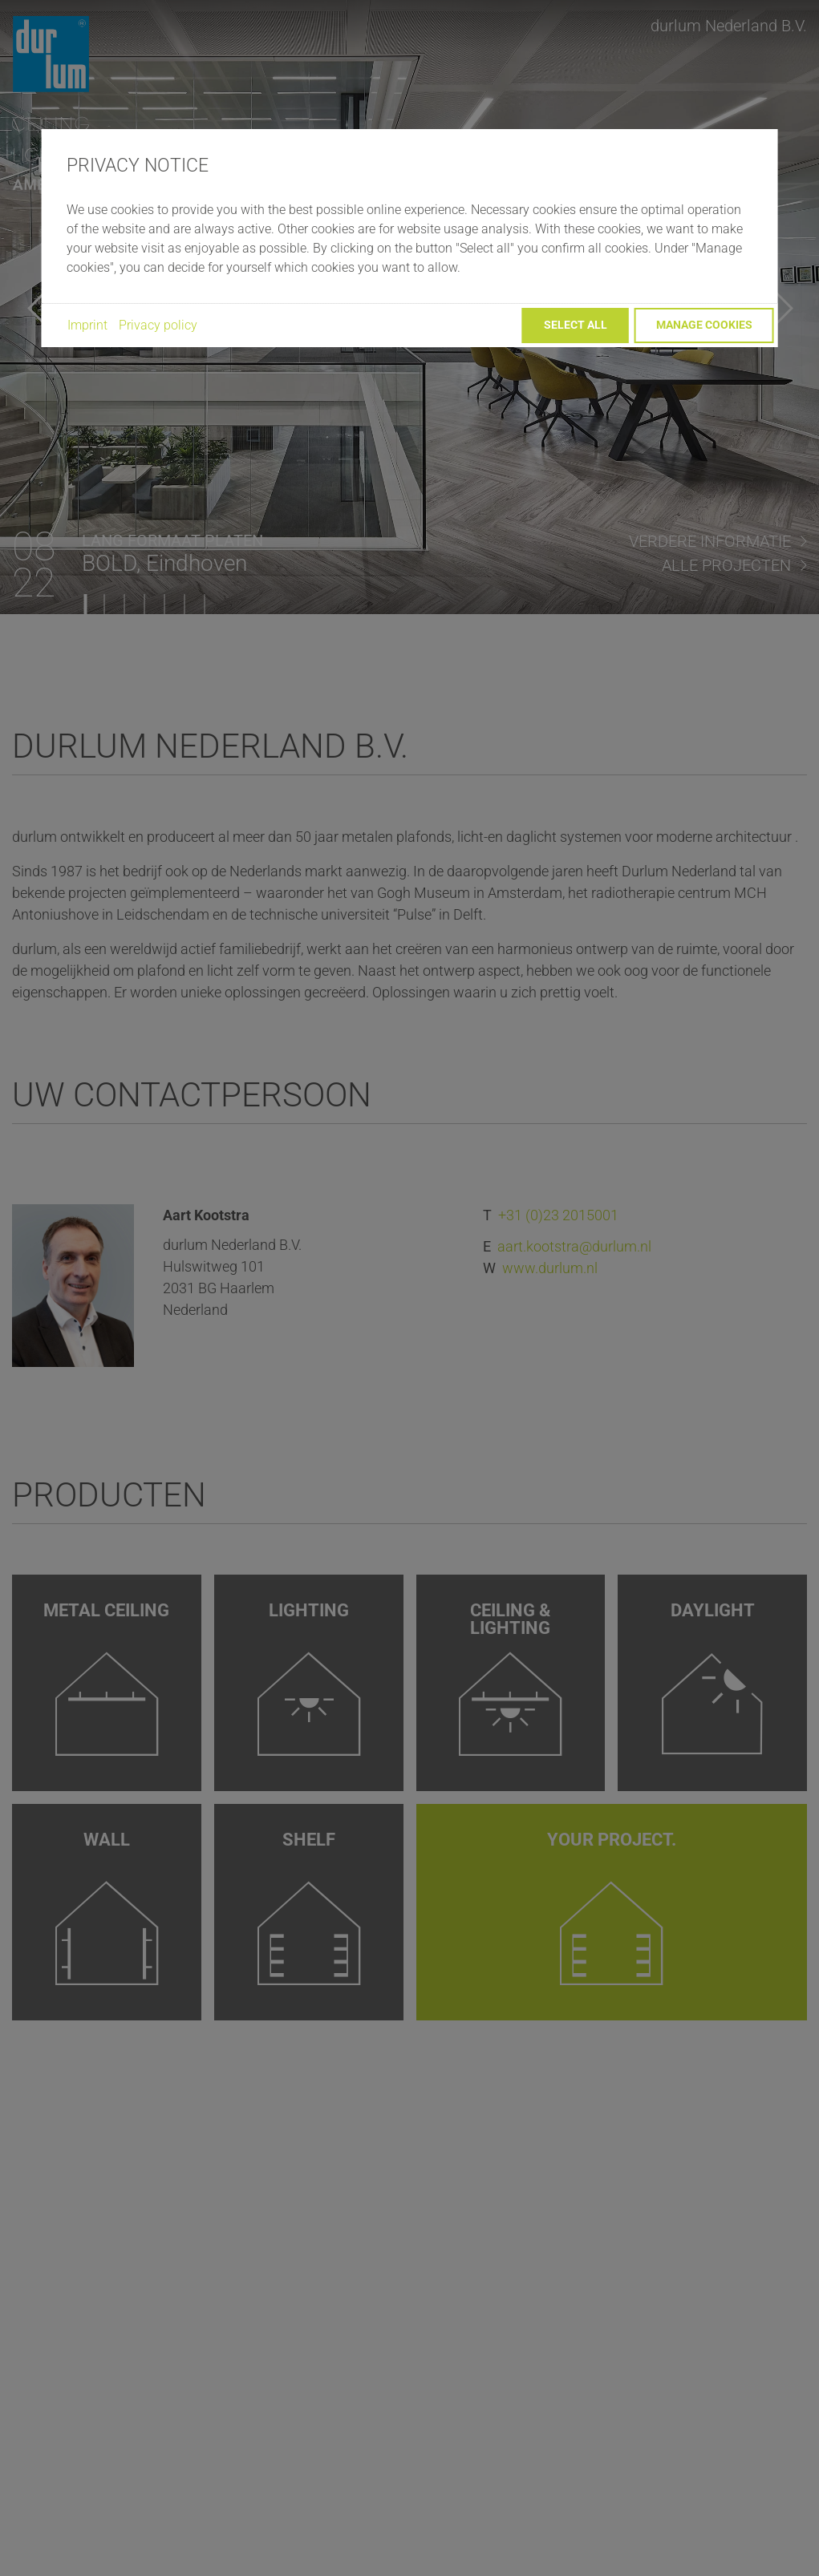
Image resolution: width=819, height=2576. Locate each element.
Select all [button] (575, 325)
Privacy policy (158, 325)
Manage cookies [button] (704, 325)
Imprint (87, 325)
